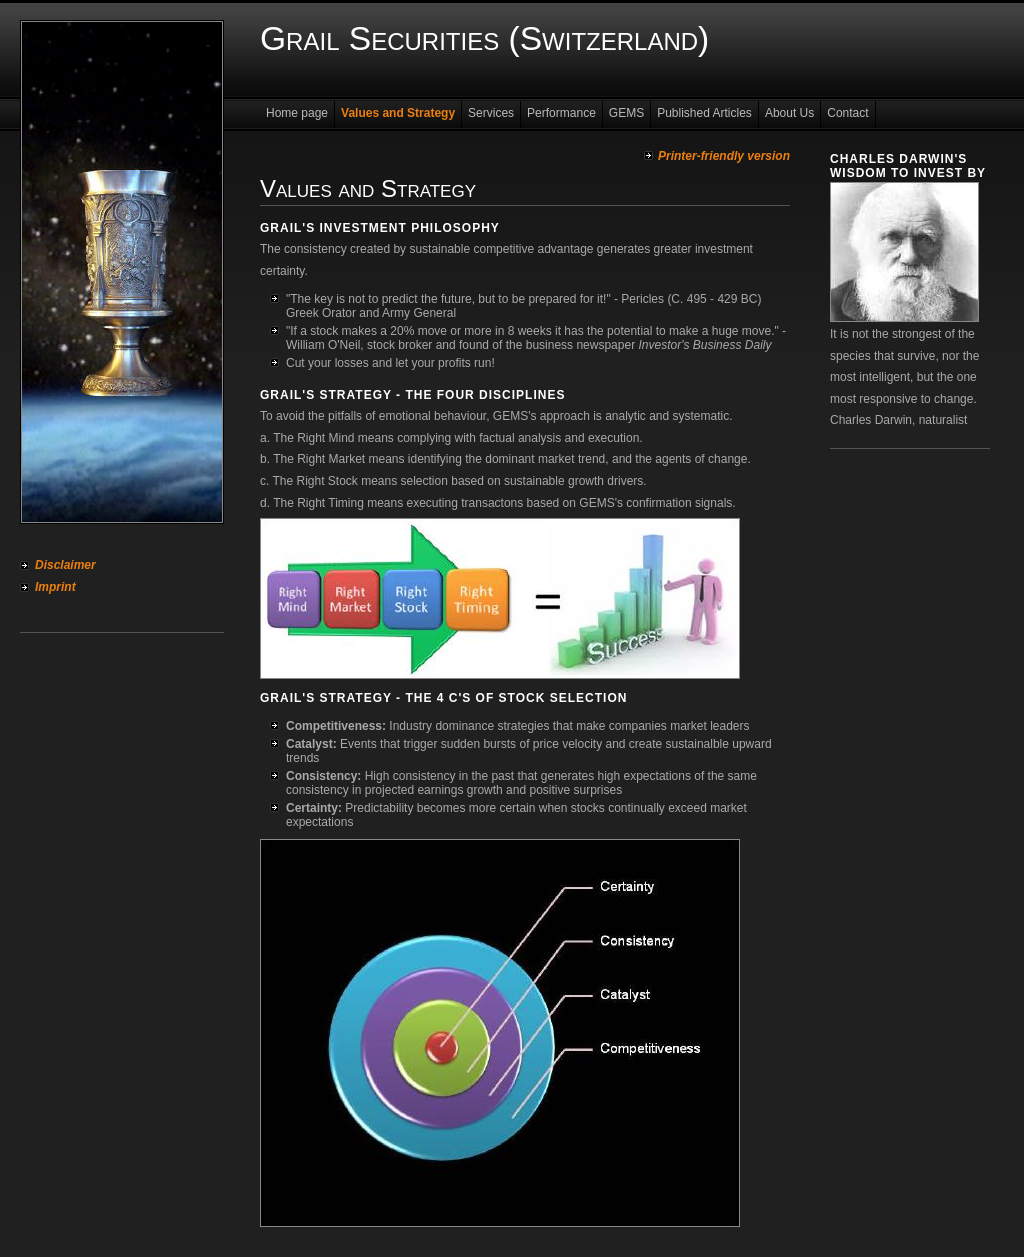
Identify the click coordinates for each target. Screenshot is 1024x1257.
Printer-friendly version (724, 156)
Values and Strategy (398, 113)
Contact (847, 113)
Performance (561, 113)
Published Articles (704, 113)
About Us (789, 113)
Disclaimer (65, 565)
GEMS (626, 113)
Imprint (55, 587)
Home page (297, 113)
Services (491, 113)
